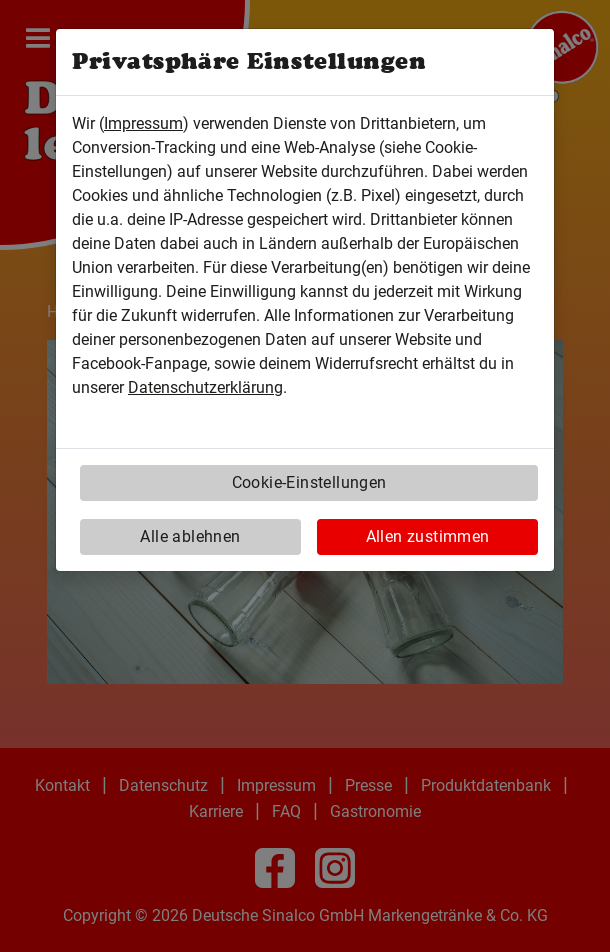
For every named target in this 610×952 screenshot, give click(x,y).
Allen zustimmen (428, 536)
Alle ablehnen (190, 536)
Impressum (143, 123)
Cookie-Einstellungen (309, 482)
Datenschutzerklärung (205, 387)
